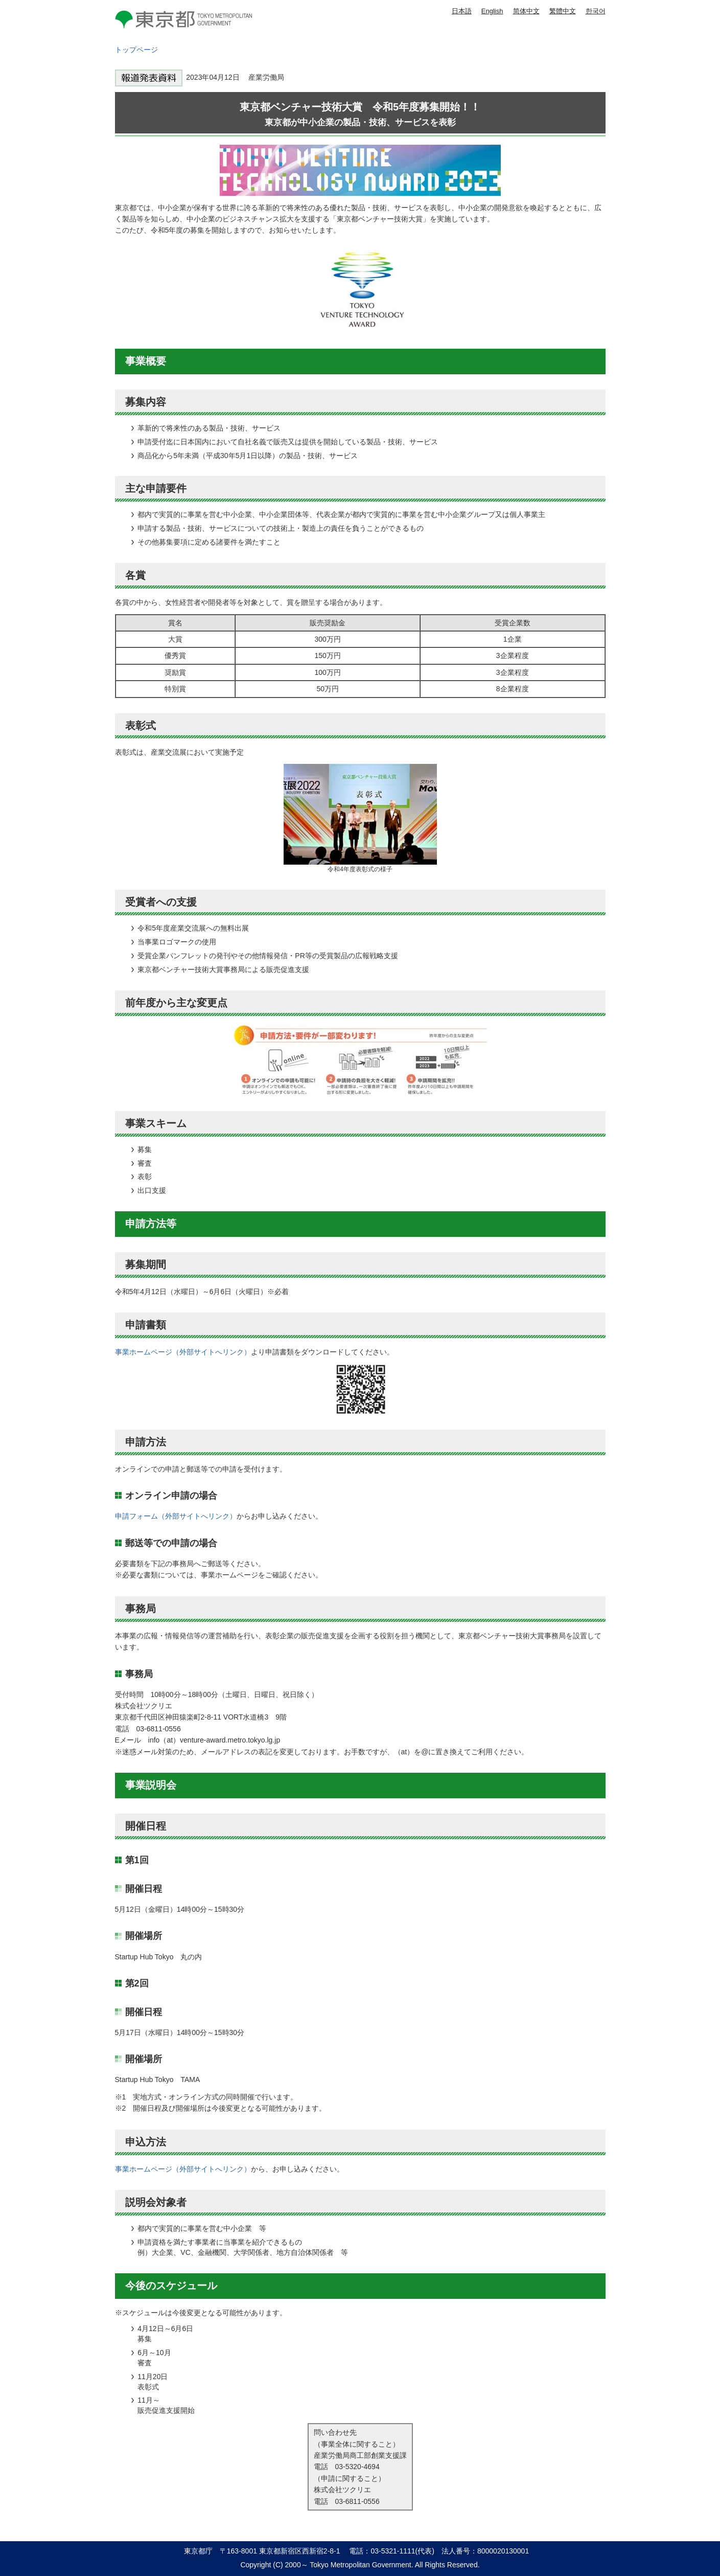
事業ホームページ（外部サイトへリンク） (183, 1352)
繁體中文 (562, 11)
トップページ (136, 50)
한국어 (596, 11)
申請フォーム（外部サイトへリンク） (176, 1516)
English (492, 11)
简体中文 (526, 11)
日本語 (462, 11)
